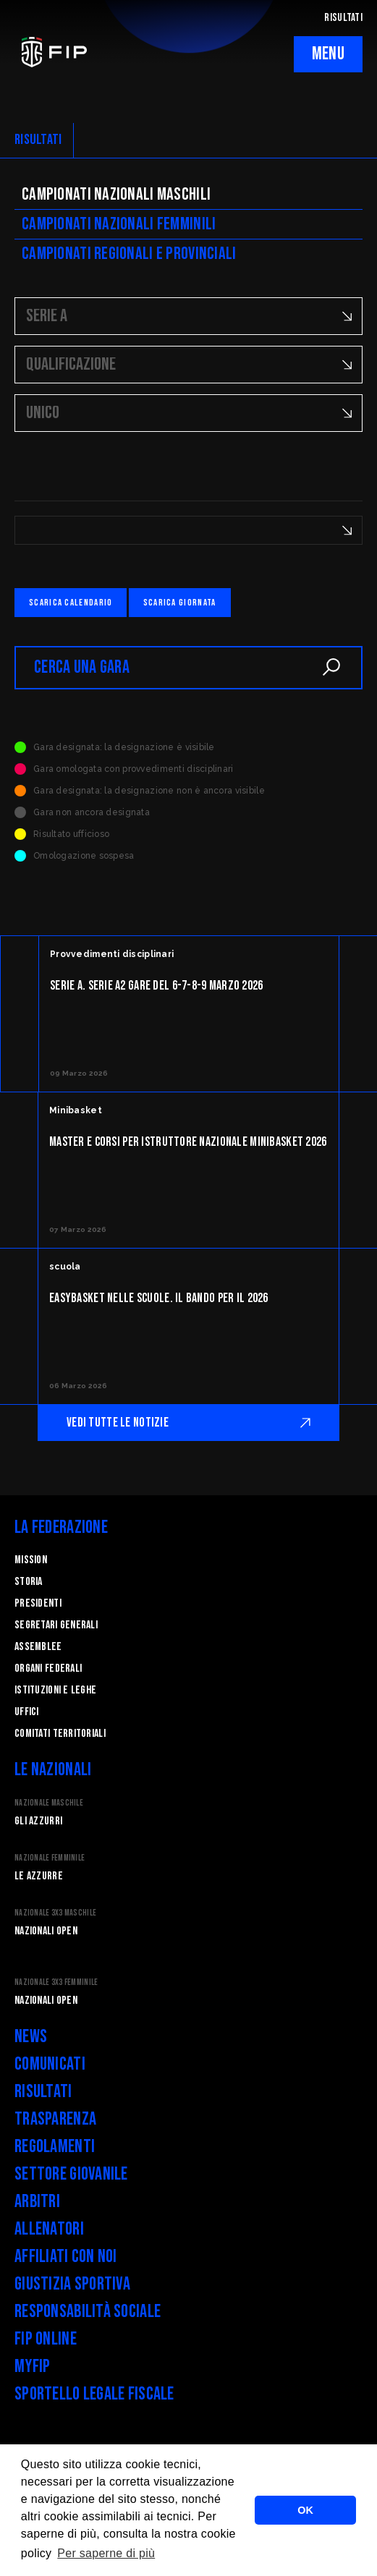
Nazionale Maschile (48, 1803)
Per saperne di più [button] (106, 2553)
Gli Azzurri (38, 1821)
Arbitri (37, 2201)
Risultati (43, 2091)
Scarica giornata (179, 602)
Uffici (26, 1712)
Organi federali (48, 1668)
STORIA (28, 1582)
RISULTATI (343, 18)
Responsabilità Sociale (87, 2311)
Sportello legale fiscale (94, 2394)
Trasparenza (55, 2119)
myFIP (32, 2366)
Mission (30, 1560)
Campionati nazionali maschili (116, 194)
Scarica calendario (70, 602)
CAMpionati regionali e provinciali (129, 253)
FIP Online (45, 2339)
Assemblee (38, 1647)
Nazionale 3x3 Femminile (56, 1982)
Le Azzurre (38, 1876)
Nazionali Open (45, 1931)
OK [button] (305, 2510)
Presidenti (38, 1603)
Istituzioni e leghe (55, 1690)
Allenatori (49, 2229)
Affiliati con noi (65, 2256)
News (30, 2036)
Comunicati (49, 2064)
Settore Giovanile (71, 2174)
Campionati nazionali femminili (119, 223)
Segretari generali (56, 1625)
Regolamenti (54, 2146)
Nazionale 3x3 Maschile (55, 1913)
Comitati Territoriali (60, 1733)
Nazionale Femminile (49, 1858)
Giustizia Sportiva (72, 2284)
